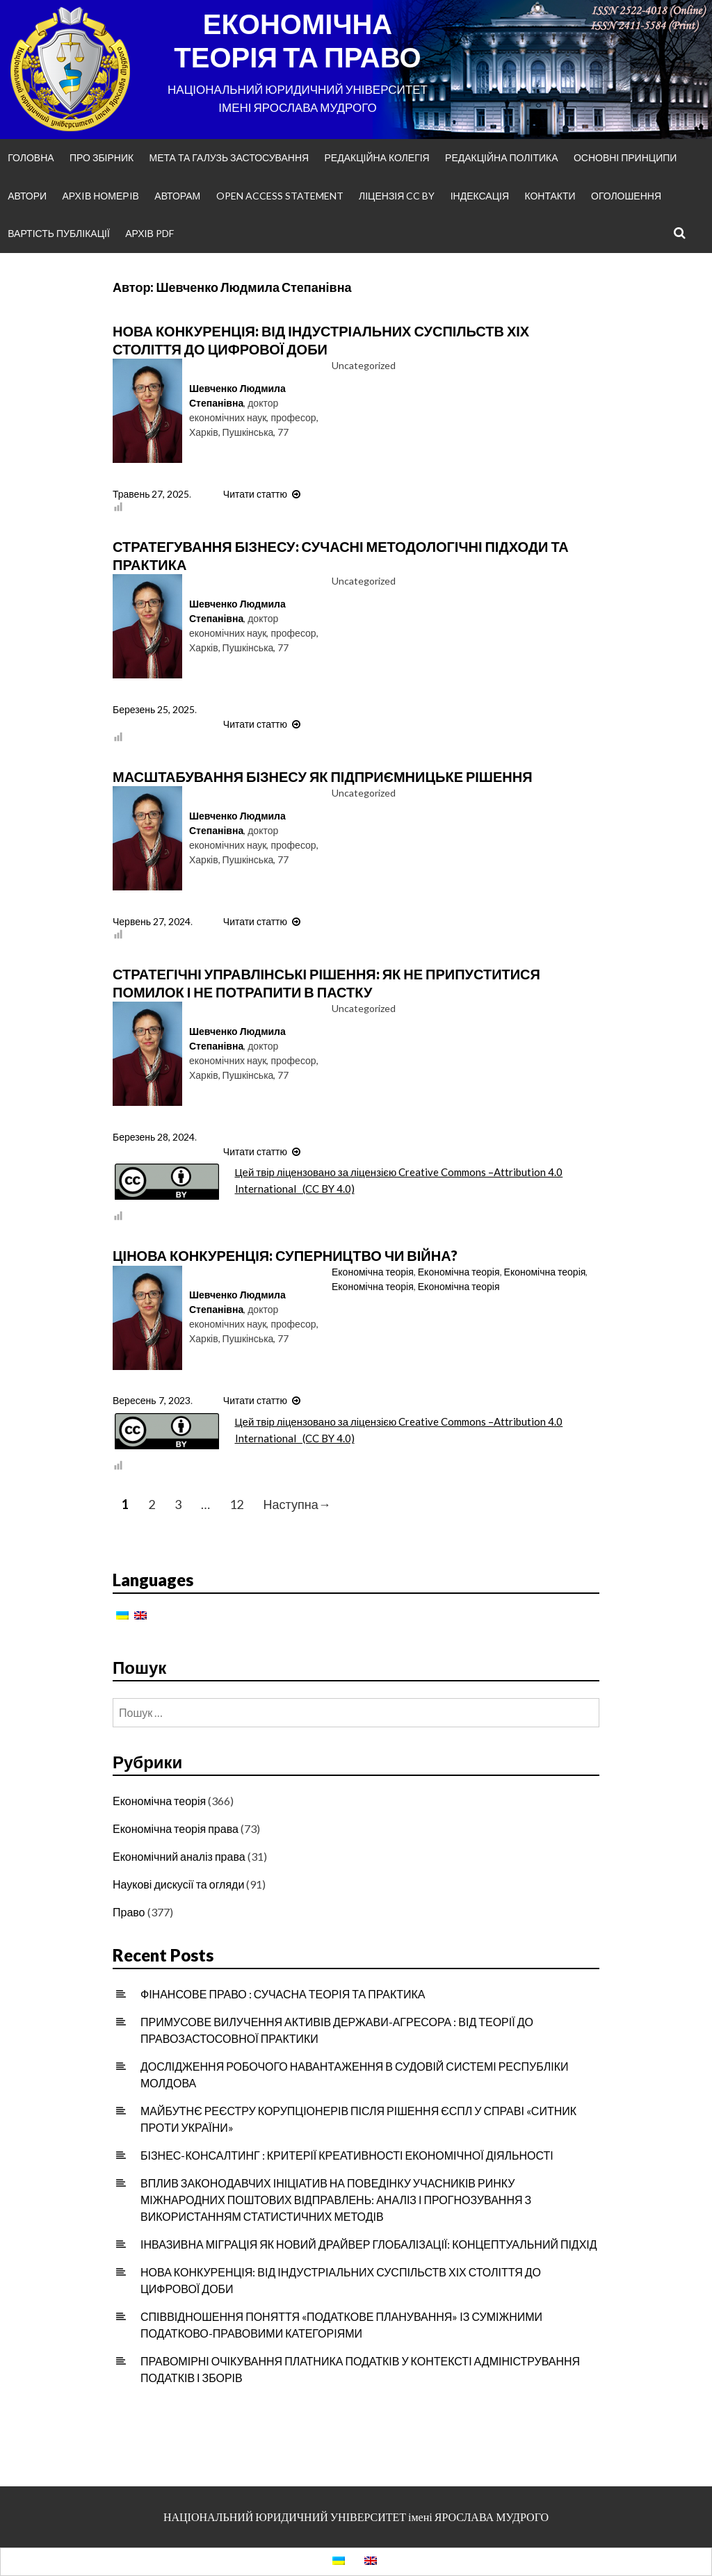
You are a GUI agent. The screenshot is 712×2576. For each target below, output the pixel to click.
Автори (27, 196)
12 (236, 1505)
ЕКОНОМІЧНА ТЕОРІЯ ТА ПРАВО (297, 40)
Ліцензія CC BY (397, 196)
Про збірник (102, 157)
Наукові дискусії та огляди (178, 1884)
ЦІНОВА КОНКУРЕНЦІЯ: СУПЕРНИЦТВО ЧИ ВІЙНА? (285, 1255)
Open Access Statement (279, 196)
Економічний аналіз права (179, 1856)
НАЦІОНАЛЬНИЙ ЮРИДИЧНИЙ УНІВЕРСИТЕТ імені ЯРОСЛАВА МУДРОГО (356, 2516)
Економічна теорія (373, 1272)
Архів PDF (149, 233)
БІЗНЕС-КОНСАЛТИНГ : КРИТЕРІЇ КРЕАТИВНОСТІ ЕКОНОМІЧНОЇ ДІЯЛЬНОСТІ (346, 2155)
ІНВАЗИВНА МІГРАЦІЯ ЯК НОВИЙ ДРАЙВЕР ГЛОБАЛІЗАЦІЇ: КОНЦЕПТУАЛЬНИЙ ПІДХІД (368, 2244)
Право (129, 1911)
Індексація (480, 196)
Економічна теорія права (175, 1828)
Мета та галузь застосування (229, 157)
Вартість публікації (59, 233)
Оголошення (626, 196)
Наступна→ (297, 1505)
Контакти (549, 196)
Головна (31, 157)
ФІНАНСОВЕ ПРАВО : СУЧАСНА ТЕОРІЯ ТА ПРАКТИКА (283, 1993)
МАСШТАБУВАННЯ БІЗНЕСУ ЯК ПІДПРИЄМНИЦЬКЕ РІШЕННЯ (323, 776)
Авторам (177, 196)
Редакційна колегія (376, 157)
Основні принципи (625, 157)
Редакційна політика (501, 157)
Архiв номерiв (101, 196)
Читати (263, 494)
